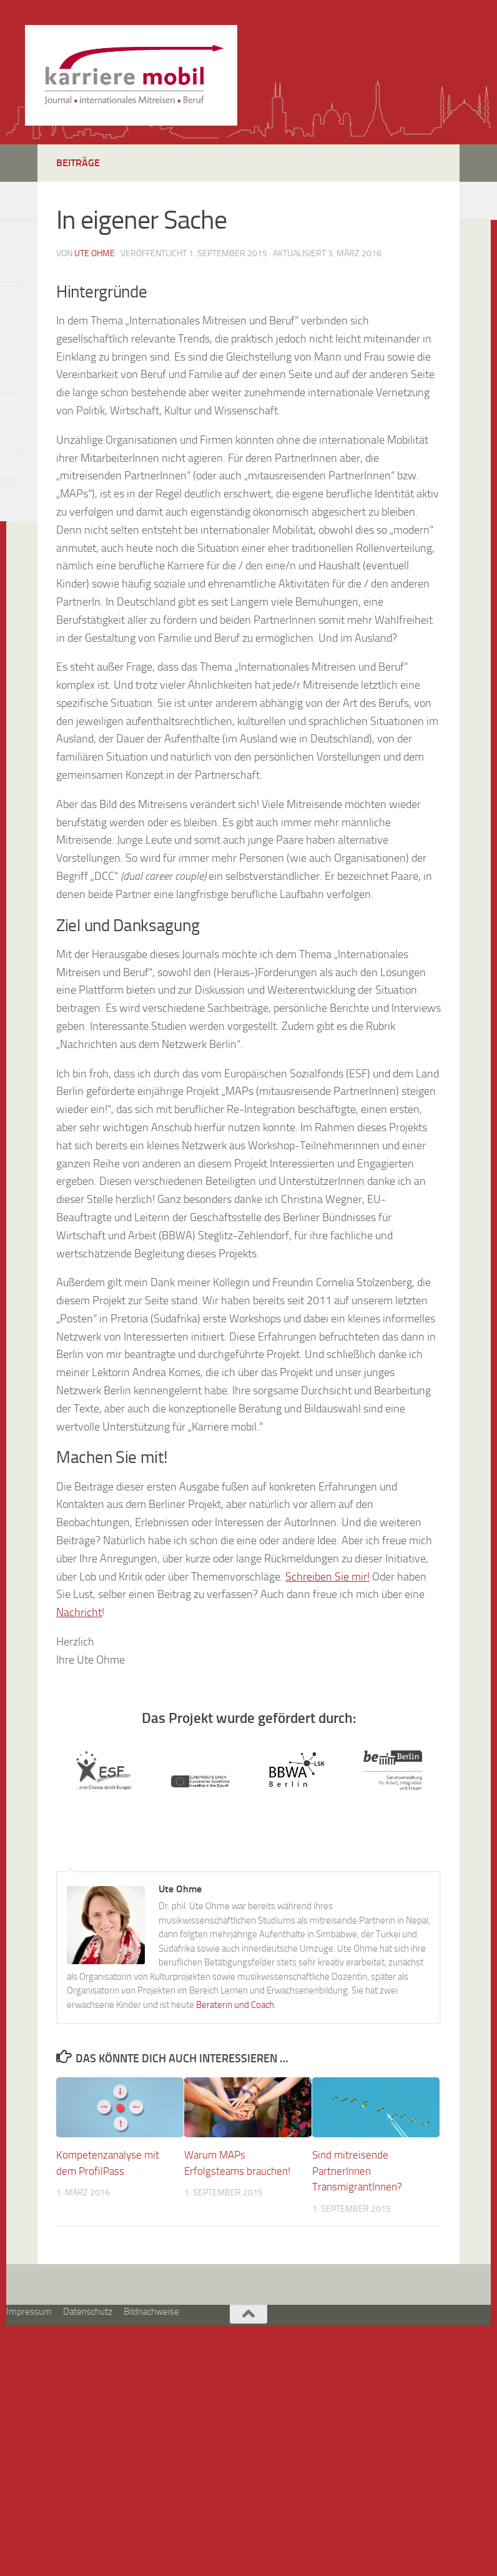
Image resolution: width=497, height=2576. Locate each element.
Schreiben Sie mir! (327, 1577)
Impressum (29, 2311)
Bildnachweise (151, 2311)
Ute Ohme (94, 253)
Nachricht (79, 1612)
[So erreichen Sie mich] (11, 198)
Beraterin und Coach (235, 2004)
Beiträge (78, 163)
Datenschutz (87, 2311)
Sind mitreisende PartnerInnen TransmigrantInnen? (357, 2171)
